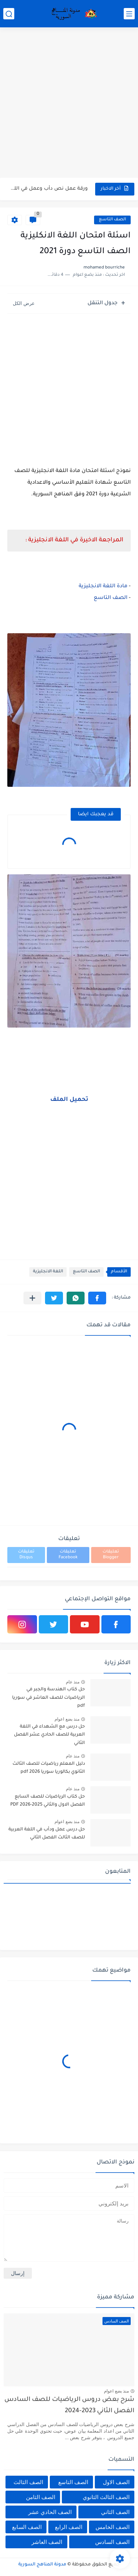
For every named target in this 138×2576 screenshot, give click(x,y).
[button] (97, 1298)
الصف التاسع (112, 219)
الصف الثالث (28, 2482)
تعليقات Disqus (26, 1555)
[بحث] (8, 13)
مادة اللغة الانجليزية (103, 586)
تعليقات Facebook (68, 1555)
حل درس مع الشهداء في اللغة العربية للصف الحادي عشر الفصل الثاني (49, 1735)
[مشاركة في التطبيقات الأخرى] (32, 1298)
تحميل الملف (69, 1099)
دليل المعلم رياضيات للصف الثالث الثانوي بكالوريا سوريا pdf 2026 (48, 1768)
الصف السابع (27, 2527)
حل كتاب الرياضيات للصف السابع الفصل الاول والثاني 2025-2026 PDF (47, 1800)
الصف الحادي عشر (50, 2512)
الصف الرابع (68, 2527)
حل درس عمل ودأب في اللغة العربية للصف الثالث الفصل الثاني (46, 1833)
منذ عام (72, 1682)
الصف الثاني (115, 2512)
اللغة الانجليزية (48, 1271)
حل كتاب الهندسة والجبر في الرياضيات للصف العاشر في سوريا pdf (48, 1698)
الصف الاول (116, 2482)
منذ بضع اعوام (67, 1719)
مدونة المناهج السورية (42, 2564)
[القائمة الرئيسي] (129, 13)
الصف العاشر (46, 2542)
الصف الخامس (113, 2527)
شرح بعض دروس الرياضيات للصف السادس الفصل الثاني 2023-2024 (69, 2405)
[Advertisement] (69, 103)
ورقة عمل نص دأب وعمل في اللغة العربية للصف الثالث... (48, 189)
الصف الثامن (40, 2497)
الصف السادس (112, 2542)
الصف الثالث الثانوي (106, 2497)
